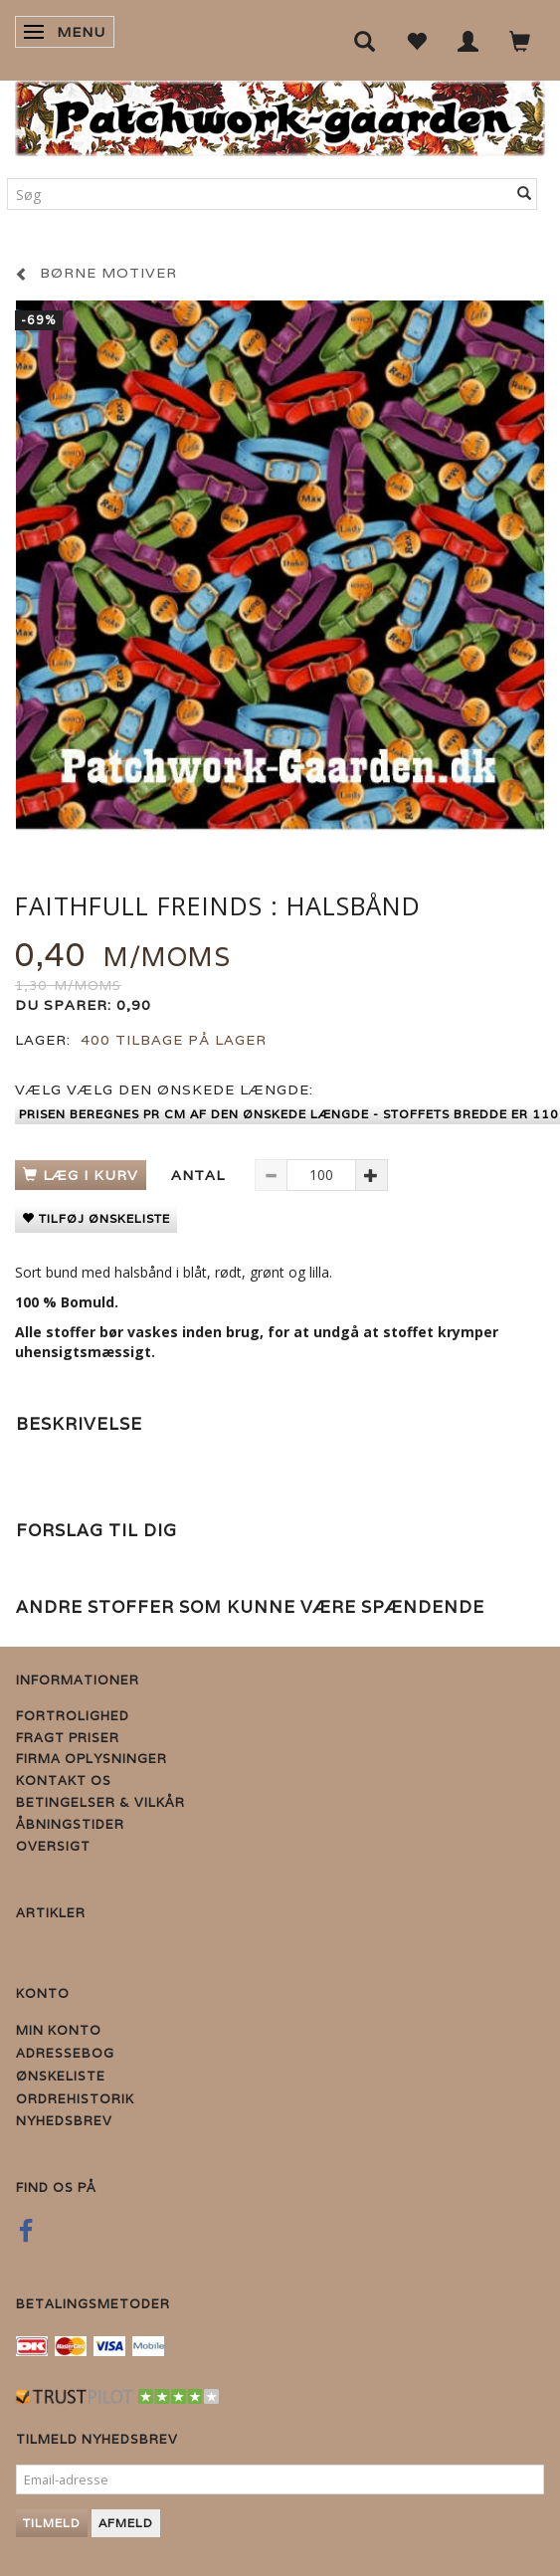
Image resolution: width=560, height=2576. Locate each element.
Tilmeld (52, 2522)
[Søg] (524, 194)
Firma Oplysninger (91, 1758)
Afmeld (125, 2522)
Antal (200, 1175)
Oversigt (53, 1846)
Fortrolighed (72, 1715)
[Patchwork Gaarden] (280, 114)
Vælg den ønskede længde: (164, 1089)
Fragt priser (67, 1737)
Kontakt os (63, 1780)
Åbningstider (70, 1824)
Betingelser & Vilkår (100, 1802)
